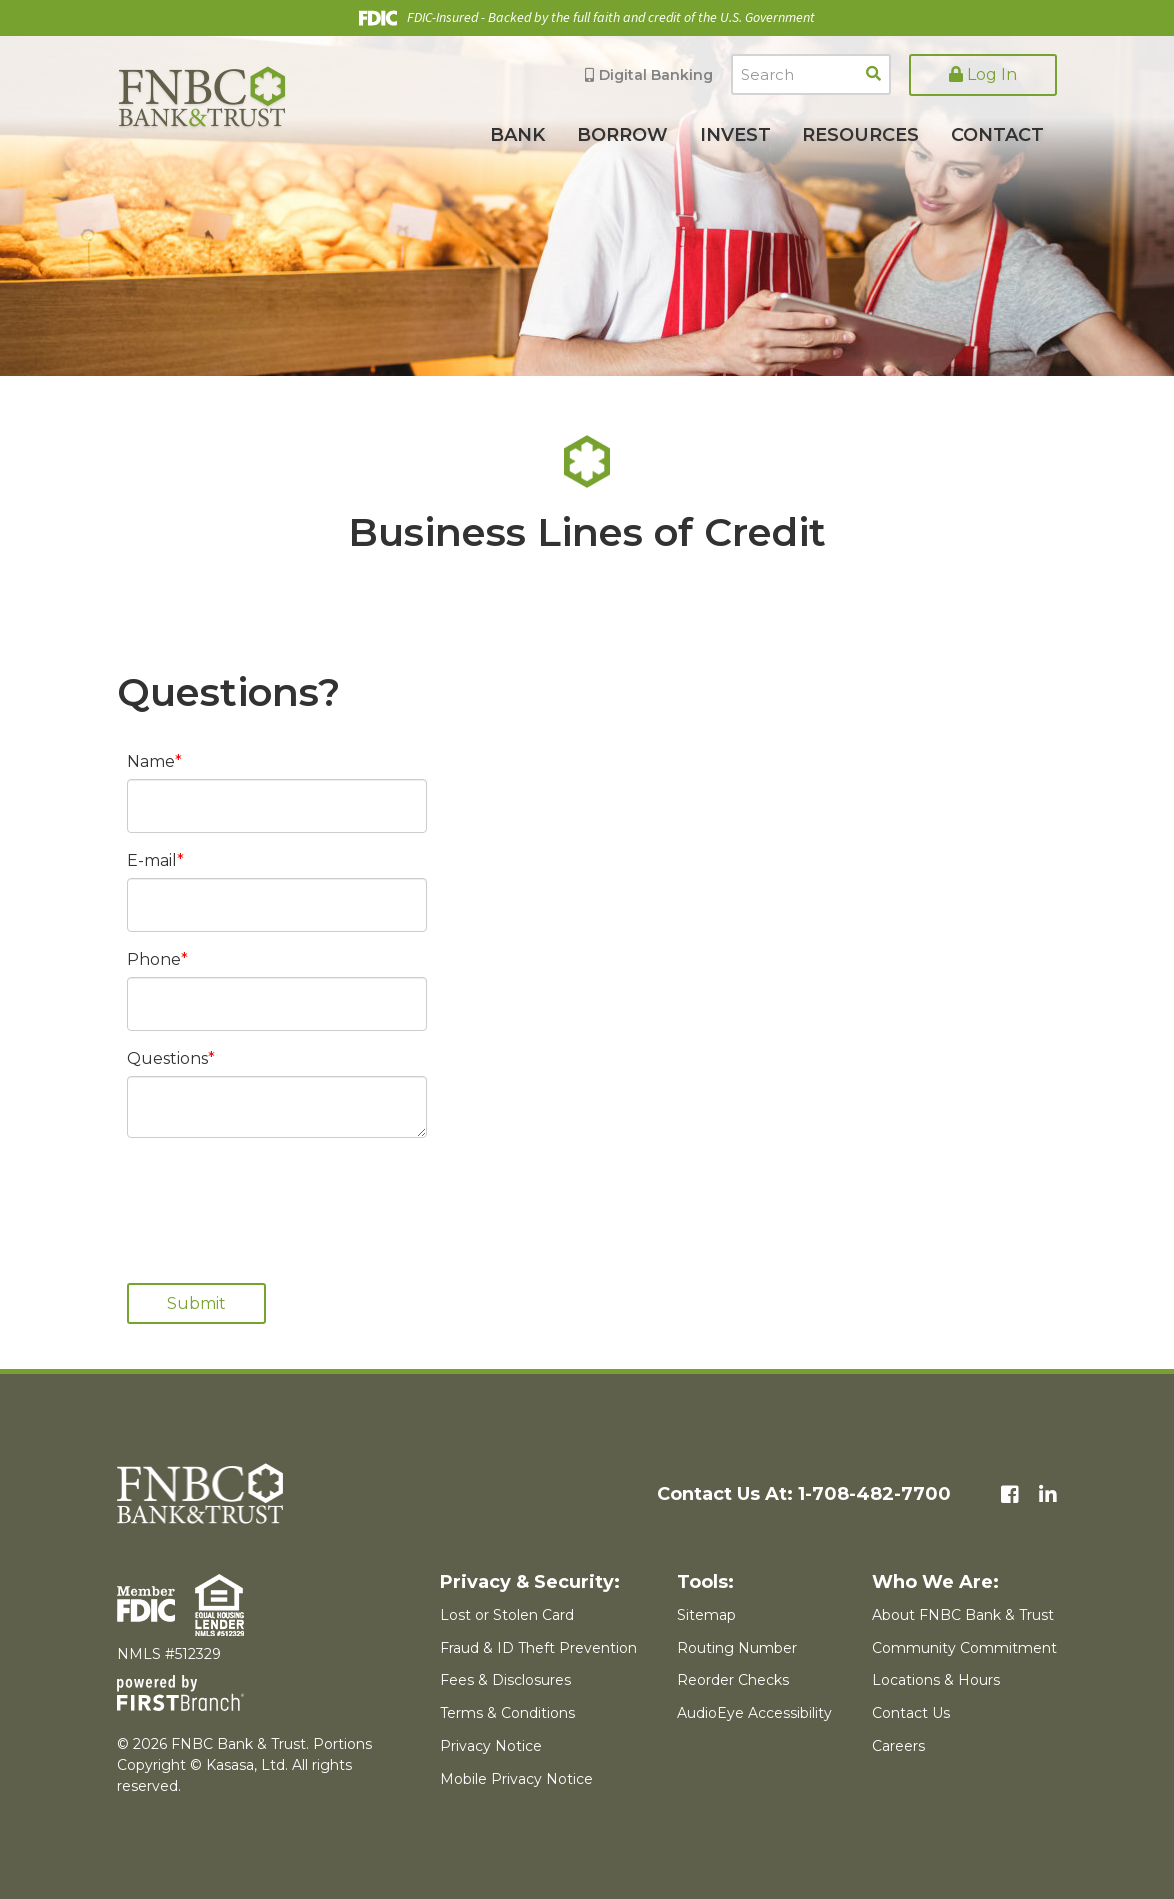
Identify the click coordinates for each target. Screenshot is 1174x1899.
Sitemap (706, 1615)
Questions (167, 1058)
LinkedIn (1048, 1495)
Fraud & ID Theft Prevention (538, 1648)
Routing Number (737, 1648)
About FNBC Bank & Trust (963, 1615)
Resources (860, 135)
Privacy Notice (491, 1746)
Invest (735, 135)
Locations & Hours (936, 1680)
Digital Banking (656, 75)
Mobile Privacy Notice (516, 1779)
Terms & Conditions (507, 1713)
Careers (898, 1746)
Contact (997, 135)
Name (151, 761)
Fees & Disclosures (505, 1680)
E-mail (152, 860)
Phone (154, 959)
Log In (983, 74)
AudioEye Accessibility (754, 1713)
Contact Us (911, 1713)
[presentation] (279, 1200)
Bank (517, 135)
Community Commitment (964, 1648)
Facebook (1010, 1495)
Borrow (622, 135)
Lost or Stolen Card (507, 1615)
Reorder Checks (733, 1680)
